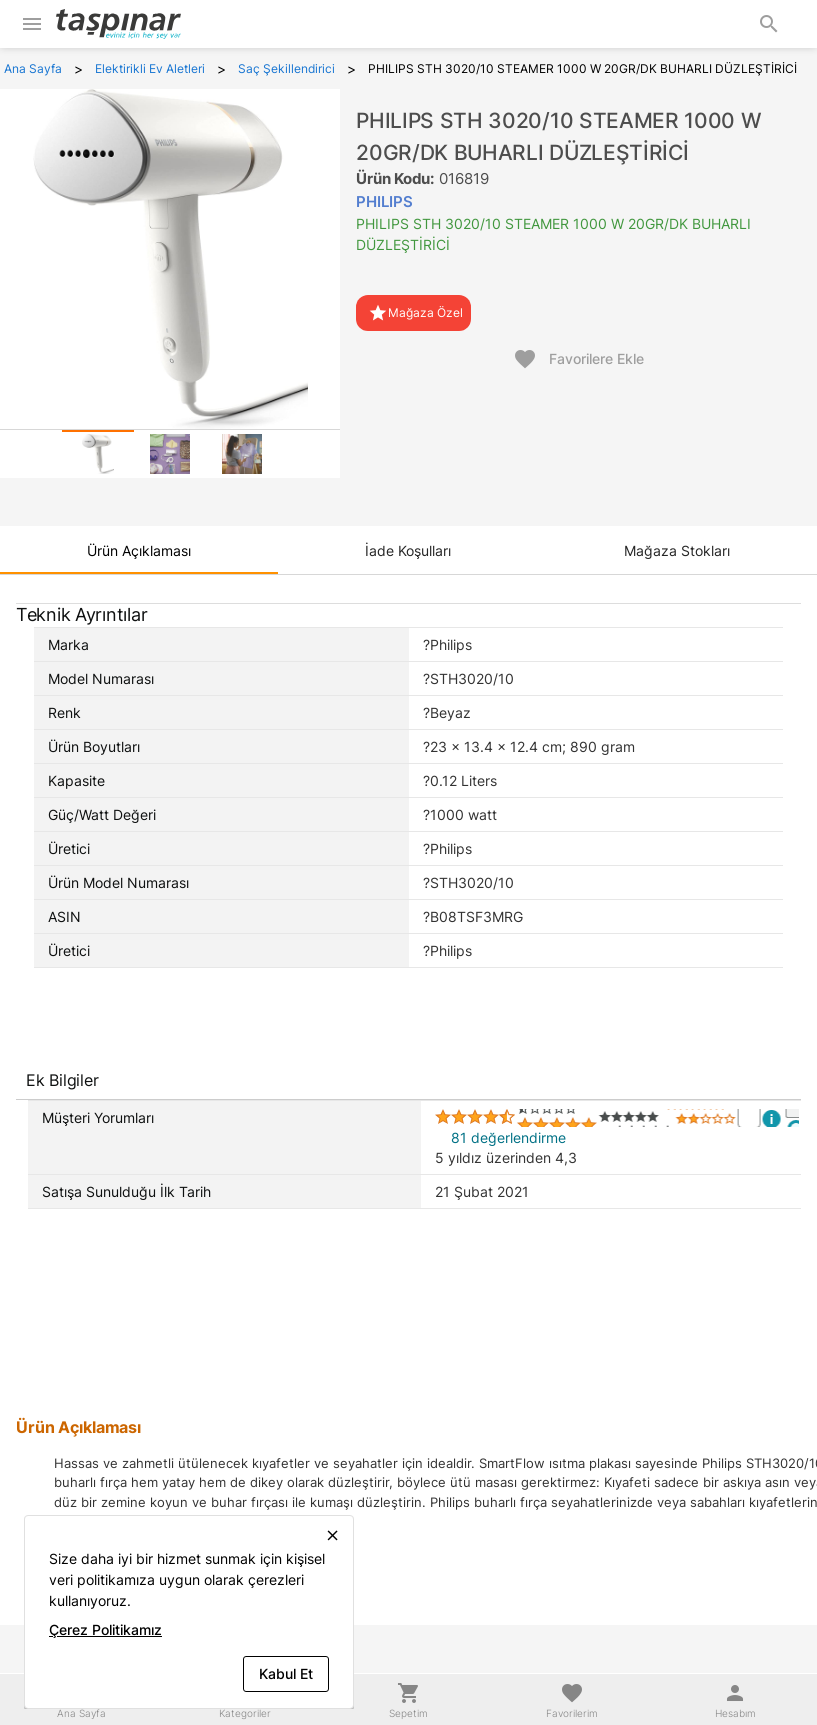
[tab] (98, 454)
